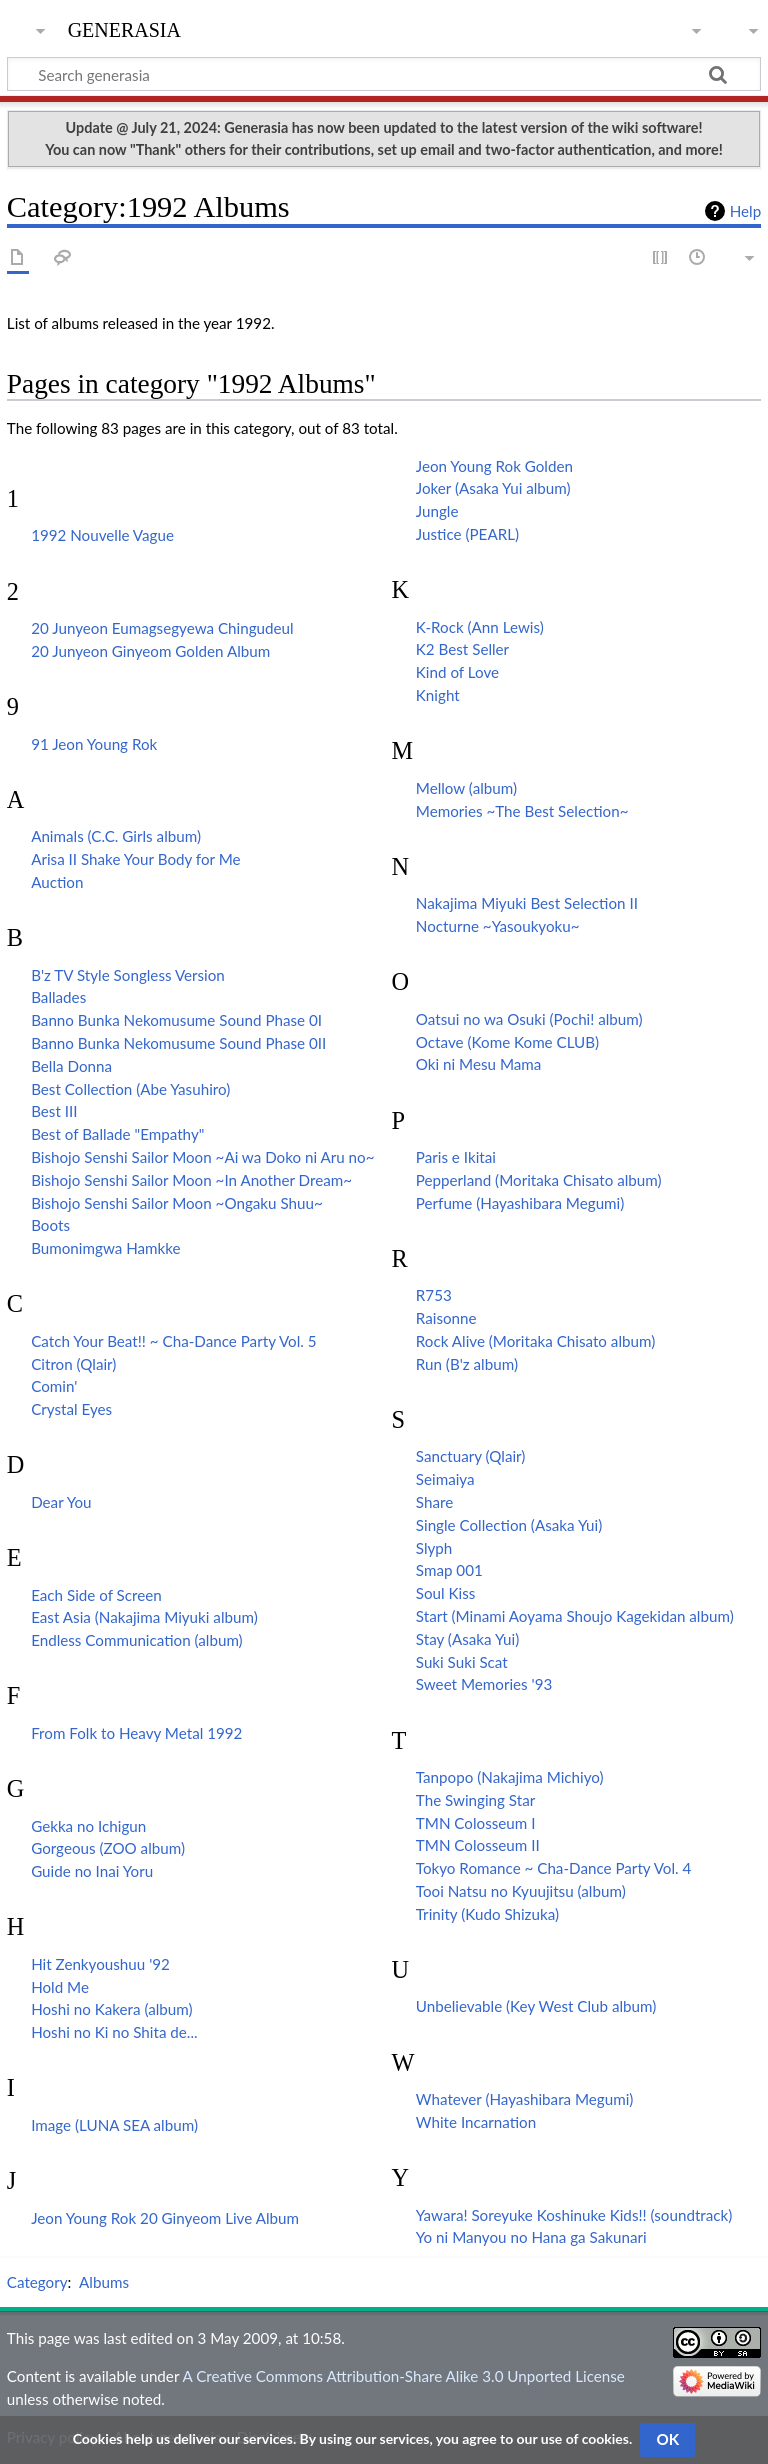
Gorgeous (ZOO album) (108, 1848)
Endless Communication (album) (137, 1640)
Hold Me (60, 1987)
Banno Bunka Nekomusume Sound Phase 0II (178, 1043)
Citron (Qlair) (73, 1364)
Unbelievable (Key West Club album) (536, 2006)
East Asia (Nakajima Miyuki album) (144, 1617)
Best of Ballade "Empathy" (117, 1134)
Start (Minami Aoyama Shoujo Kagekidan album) (575, 1616)
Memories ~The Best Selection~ (522, 811)
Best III (54, 1111)
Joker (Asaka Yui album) (493, 488)
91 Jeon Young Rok (94, 744)
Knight (438, 695)
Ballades (58, 997)
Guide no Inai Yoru (92, 1871)
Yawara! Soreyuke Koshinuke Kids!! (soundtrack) (574, 2215)
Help (745, 211)
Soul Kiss (446, 1593)
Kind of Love (457, 672)
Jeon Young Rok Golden (494, 466)
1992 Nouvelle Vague (102, 535)
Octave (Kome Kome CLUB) (507, 1042)
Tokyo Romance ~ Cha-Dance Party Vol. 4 (553, 1868)
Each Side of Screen (96, 1595)
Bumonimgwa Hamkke (105, 1248)
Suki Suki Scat (462, 1662)
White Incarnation (476, 2122)
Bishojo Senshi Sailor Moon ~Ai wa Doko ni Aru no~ (202, 1157)
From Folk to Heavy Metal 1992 (136, 1733)
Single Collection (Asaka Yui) (509, 1525)
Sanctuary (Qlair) (471, 1456)
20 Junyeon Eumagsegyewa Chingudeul (162, 628)
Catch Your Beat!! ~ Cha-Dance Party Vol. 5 (173, 1341)
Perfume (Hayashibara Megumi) (520, 1203)
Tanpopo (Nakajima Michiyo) (510, 1777)
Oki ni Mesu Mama (479, 1064)
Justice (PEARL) (467, 534)
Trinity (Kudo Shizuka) (487, 1914)
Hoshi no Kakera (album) (111, 2009)
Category (37, 2282)
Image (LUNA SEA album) (114, 2125)
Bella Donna (71, 1066)
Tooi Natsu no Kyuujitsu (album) (521, 1891)
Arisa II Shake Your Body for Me (135, 859)
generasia (124, 27)
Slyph (434, 1548)
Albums (104, 2282)
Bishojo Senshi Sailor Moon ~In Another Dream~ (191, 1180)
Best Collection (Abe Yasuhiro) (130, 1089)
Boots (50, 1225)
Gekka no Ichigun (88, 1826)
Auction (57, 882)
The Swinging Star (475, 1800)
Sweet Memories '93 (484, 1684)
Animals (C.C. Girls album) (116, 836)
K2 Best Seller (462, 649)
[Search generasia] (384, 74)
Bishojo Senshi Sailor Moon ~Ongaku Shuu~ (177, 1203)
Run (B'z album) (467, 1364)
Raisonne (446, 1318)
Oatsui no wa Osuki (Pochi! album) (529, 1019)
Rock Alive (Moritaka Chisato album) (535, 1341)
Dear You (61, 1502)
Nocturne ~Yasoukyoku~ (498, 926)
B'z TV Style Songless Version (128, 975)
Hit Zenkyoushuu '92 (100, 1964)
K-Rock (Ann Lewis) (480, 627)
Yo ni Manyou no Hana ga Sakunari (531, 2237)
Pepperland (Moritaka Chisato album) (539, 1180)
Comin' (54, 1386)
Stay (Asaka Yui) (467, 1639)
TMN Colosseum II (478, 1845)
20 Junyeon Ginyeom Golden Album (150, 651)
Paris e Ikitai (456, 1157)
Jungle (437, 511)
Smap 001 (449, 1570)
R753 (434, 1295)
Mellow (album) (466, 788)
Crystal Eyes (71, 1409)
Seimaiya (445, 1479)
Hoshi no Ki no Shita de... (114, 2032)
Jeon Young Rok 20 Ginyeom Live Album (165, 2218)
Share (434, 1502)
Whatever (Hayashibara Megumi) (525, 2099)
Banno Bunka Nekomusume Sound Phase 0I (176, 1020)
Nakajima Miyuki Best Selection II (527, 903)
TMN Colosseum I (476, 1823)
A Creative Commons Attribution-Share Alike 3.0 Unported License (403, 2376)
